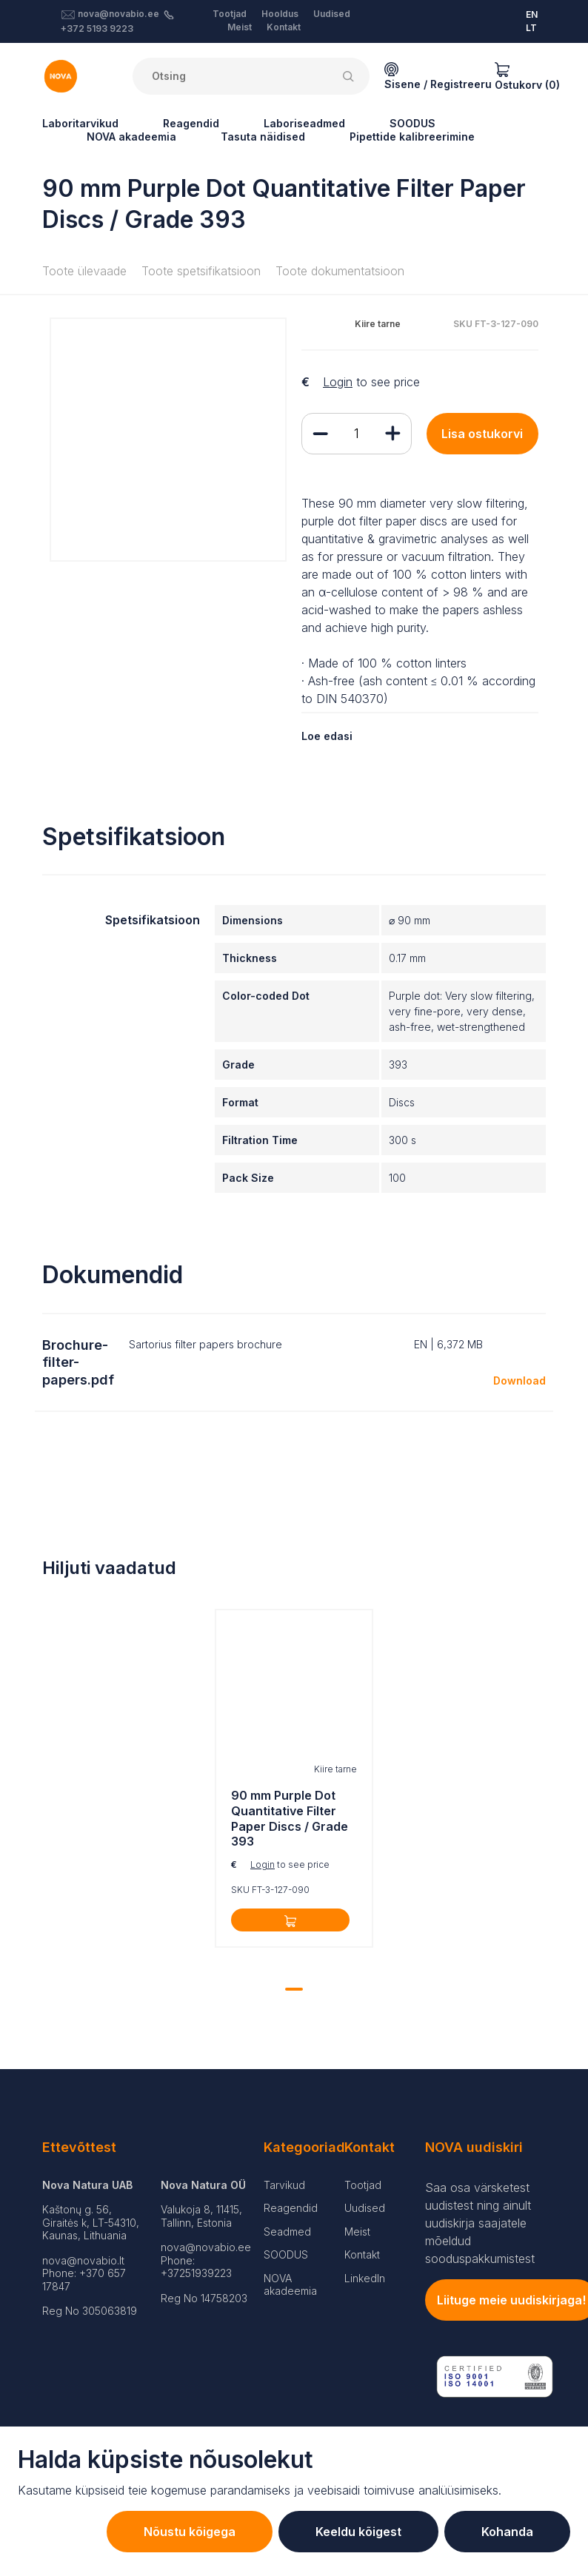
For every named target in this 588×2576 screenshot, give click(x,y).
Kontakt (284, 27)
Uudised (331, 13)
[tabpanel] (294, 1782)
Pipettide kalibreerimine (412, 136)
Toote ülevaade (84, 270)
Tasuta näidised (263, 136)
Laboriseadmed (304, 123)
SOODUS (412, 123)
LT (531, 27)
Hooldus (279, 13)
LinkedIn (364, 2278)
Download (519, 1380)
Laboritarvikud (80, 123)
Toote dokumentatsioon (339, 270)
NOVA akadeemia (131, 136)
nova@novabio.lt (83, 2260)
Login (338, 381)
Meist (239, 27)
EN (532, 14)
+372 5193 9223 (97, 28)
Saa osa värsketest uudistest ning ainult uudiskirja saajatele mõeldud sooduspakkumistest (480, 2223)
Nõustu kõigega (189, 2531)
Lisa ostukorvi (482, 433)
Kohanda (507, 2531)
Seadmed (287, 2231)
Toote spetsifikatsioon (201, 270)
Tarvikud (284, 2185)
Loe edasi (327, 736)
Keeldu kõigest (358, 2531)
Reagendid (191, 123)
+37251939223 (196, 2273)
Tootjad (230, 13)
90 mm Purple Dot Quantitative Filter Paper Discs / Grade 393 (289, 1818)
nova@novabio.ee (118, 13)
